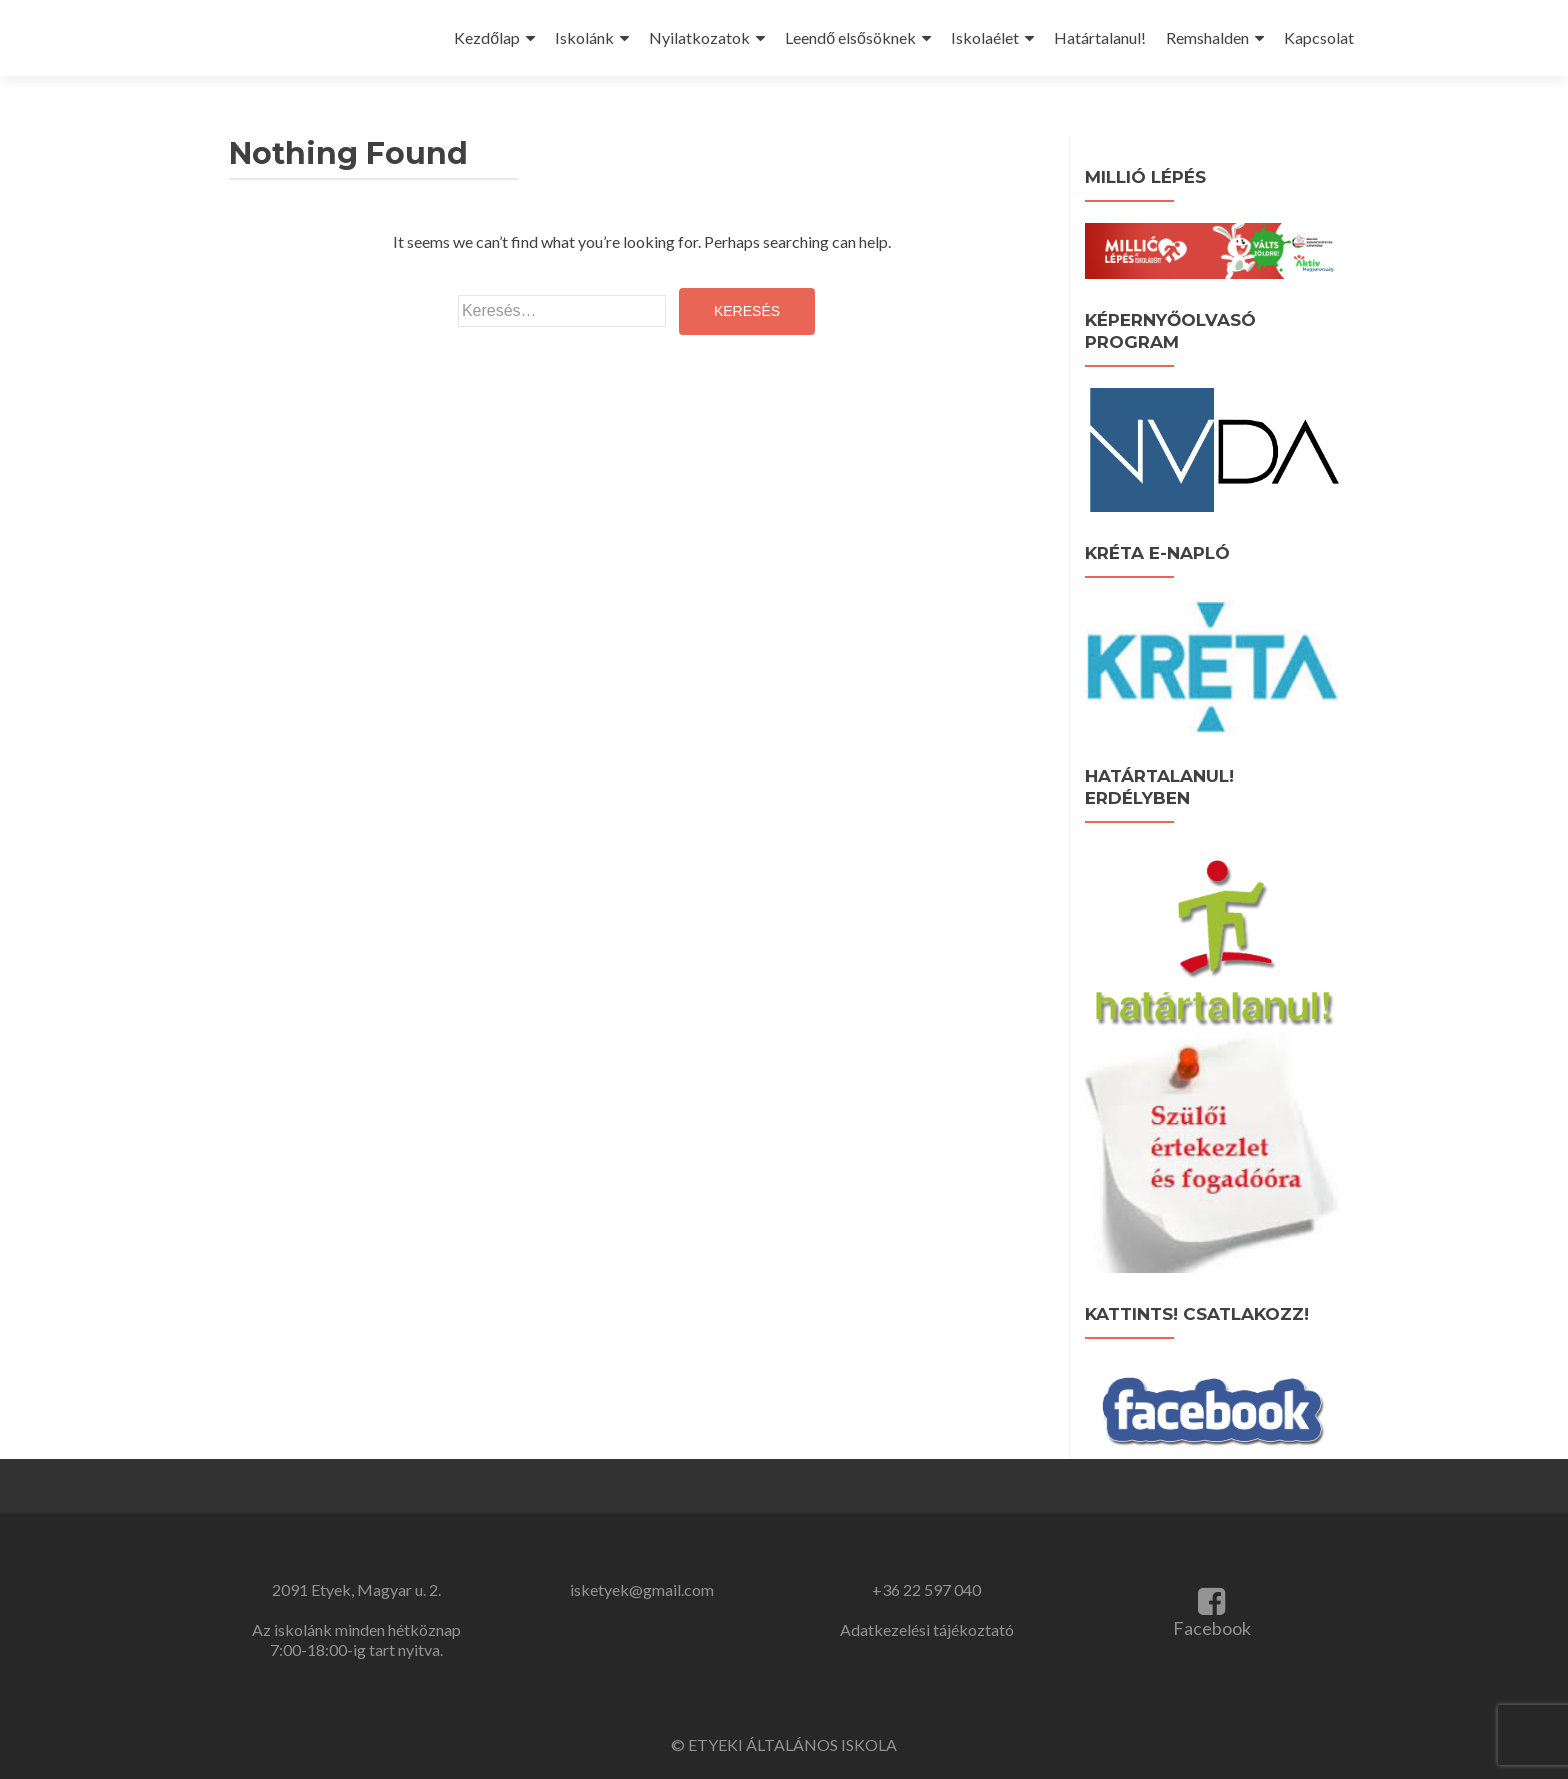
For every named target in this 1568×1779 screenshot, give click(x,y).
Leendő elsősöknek (850, 37)
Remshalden (1207, 37)
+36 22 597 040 (926, 1589)
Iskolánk (584, 37)
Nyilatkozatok (699, 37)
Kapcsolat (1319, 37)
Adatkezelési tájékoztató (927, 1629)
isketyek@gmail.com (642, 1589)
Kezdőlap (487, 37)
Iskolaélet (985, 37)
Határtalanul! (1100, 37)
